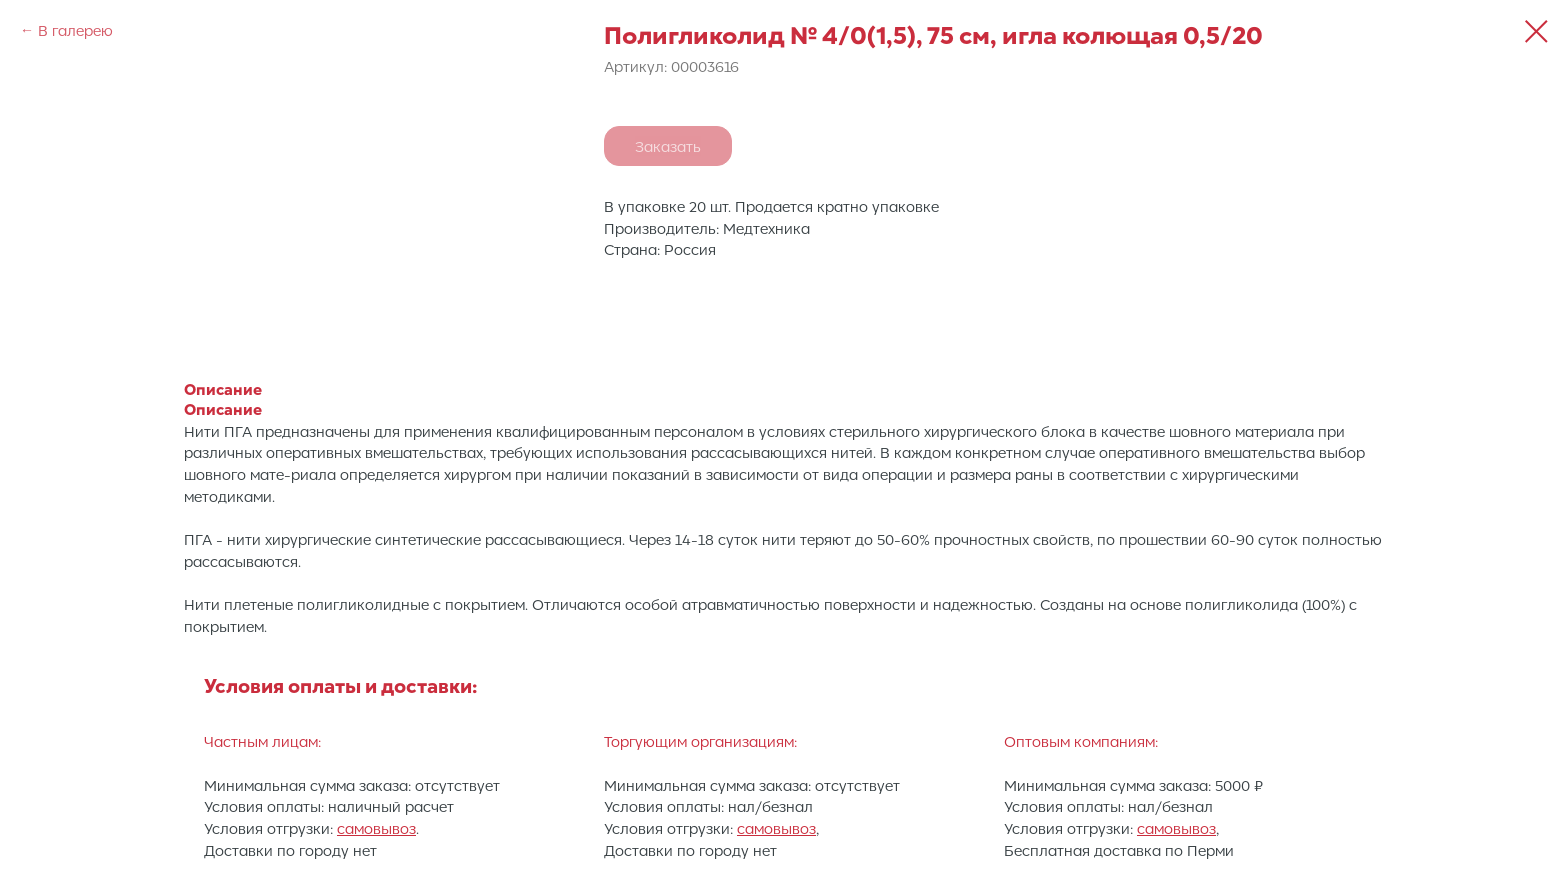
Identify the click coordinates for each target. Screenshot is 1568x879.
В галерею (75, 30)
